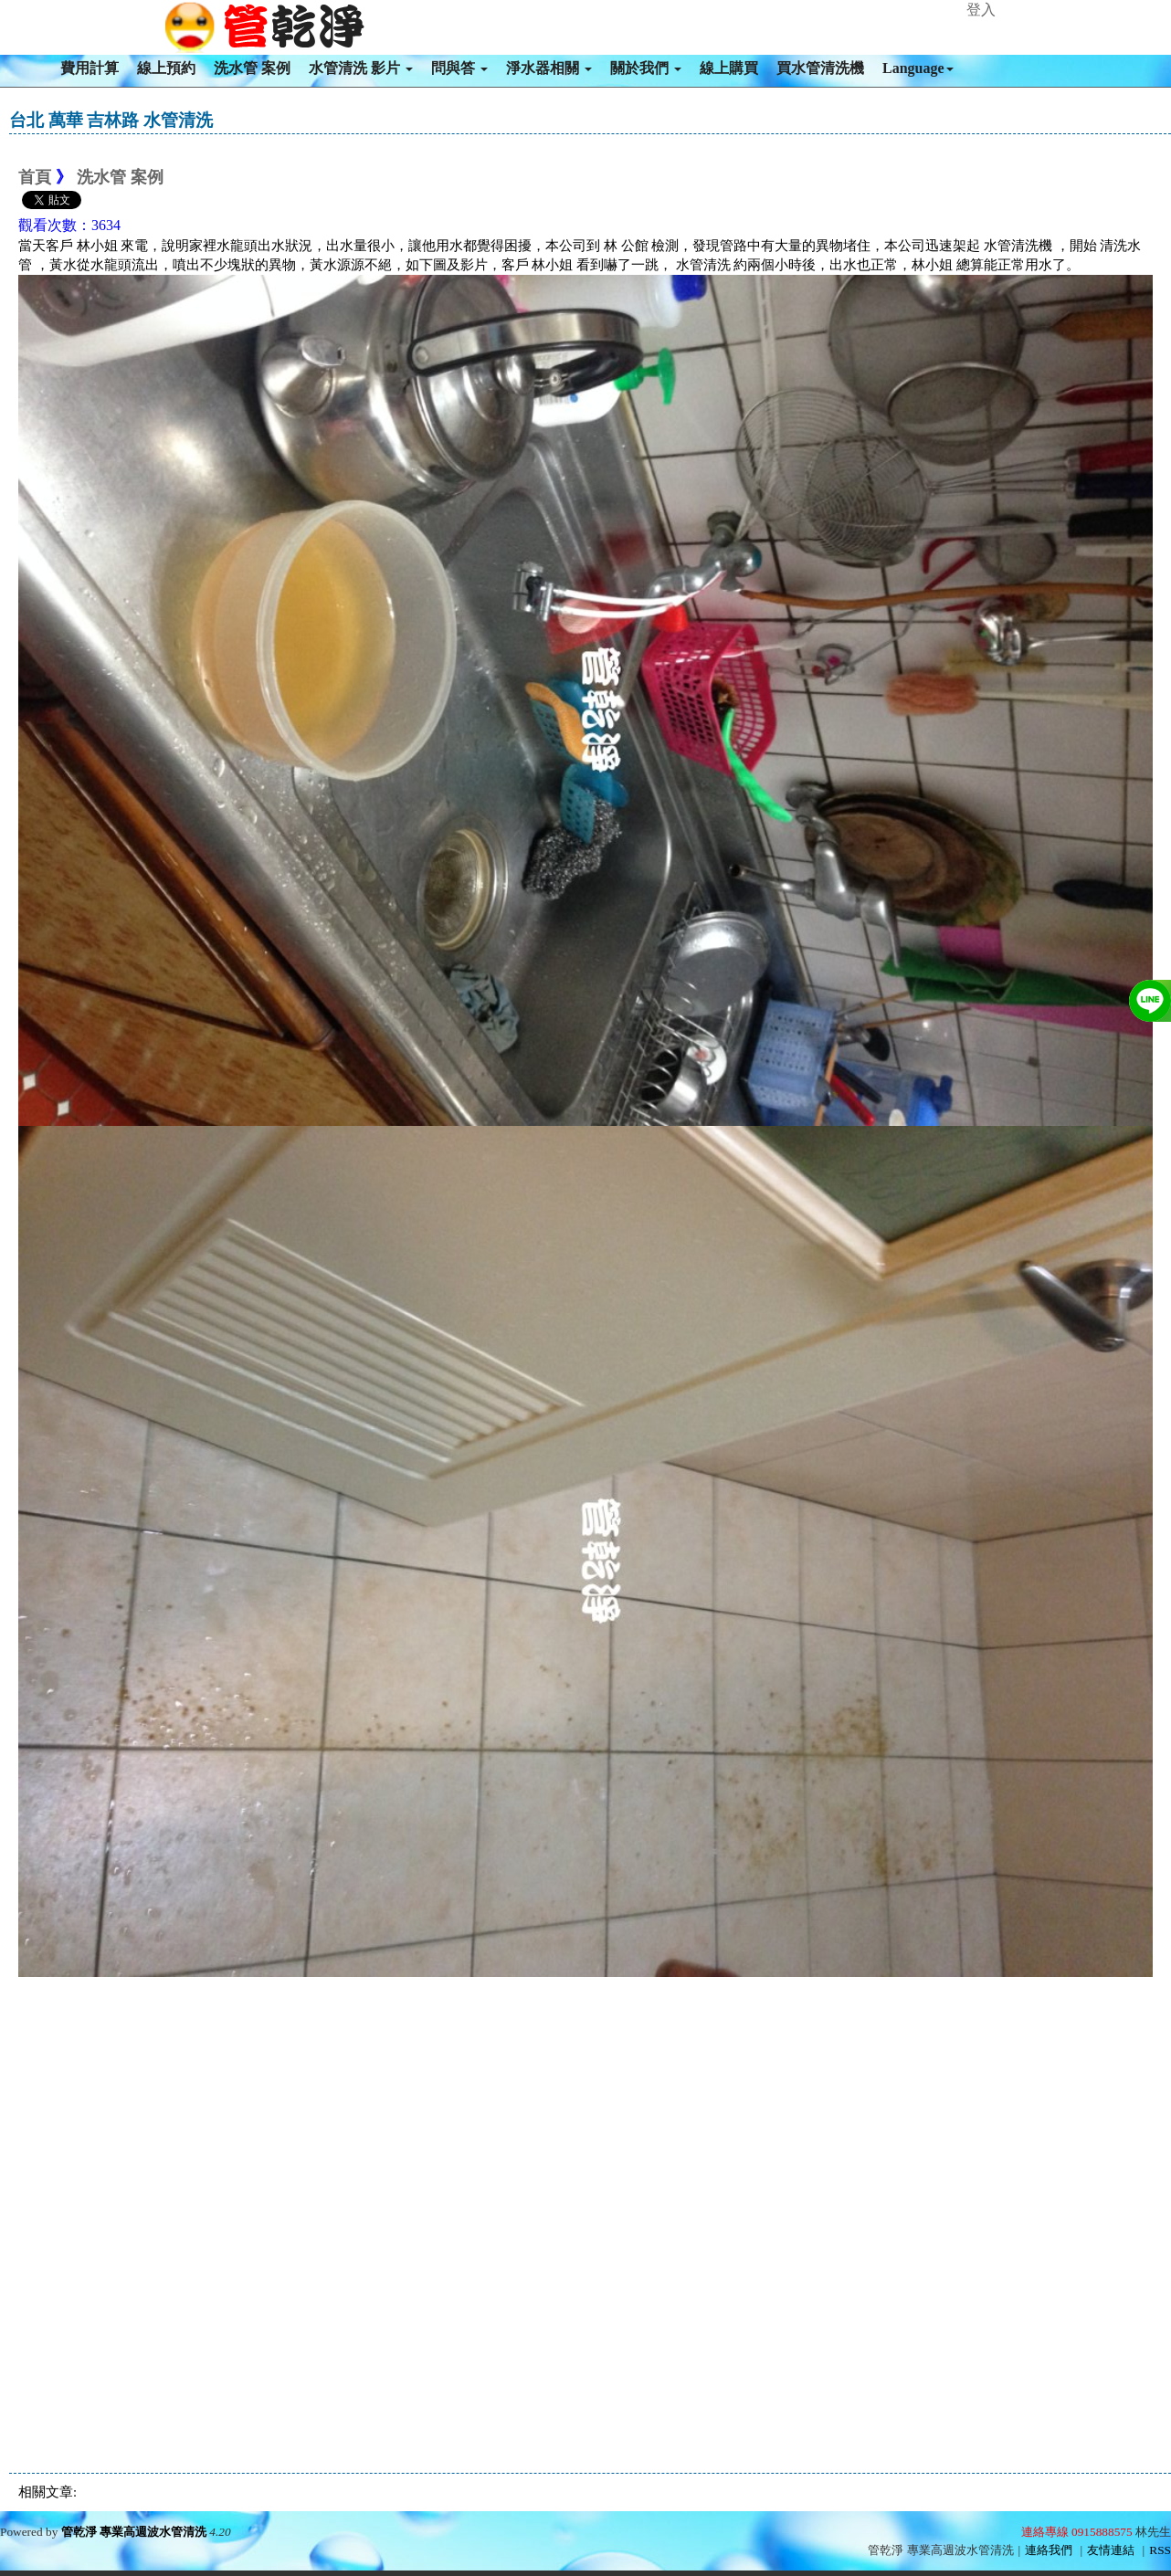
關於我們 (645, 68)
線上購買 (729, 68)
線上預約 (166, 68)
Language (918, 68)
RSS (1160, 2550)
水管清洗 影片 (361, 68)
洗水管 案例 (252, 68)
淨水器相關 (549, 68)
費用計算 (89, 68)
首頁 (34, 177)
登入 (981, 9)
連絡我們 (1048, 2550)
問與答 (459, 68)
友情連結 (1110, 2550)
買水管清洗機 (820, 68)
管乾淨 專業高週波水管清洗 (133, 2532)
